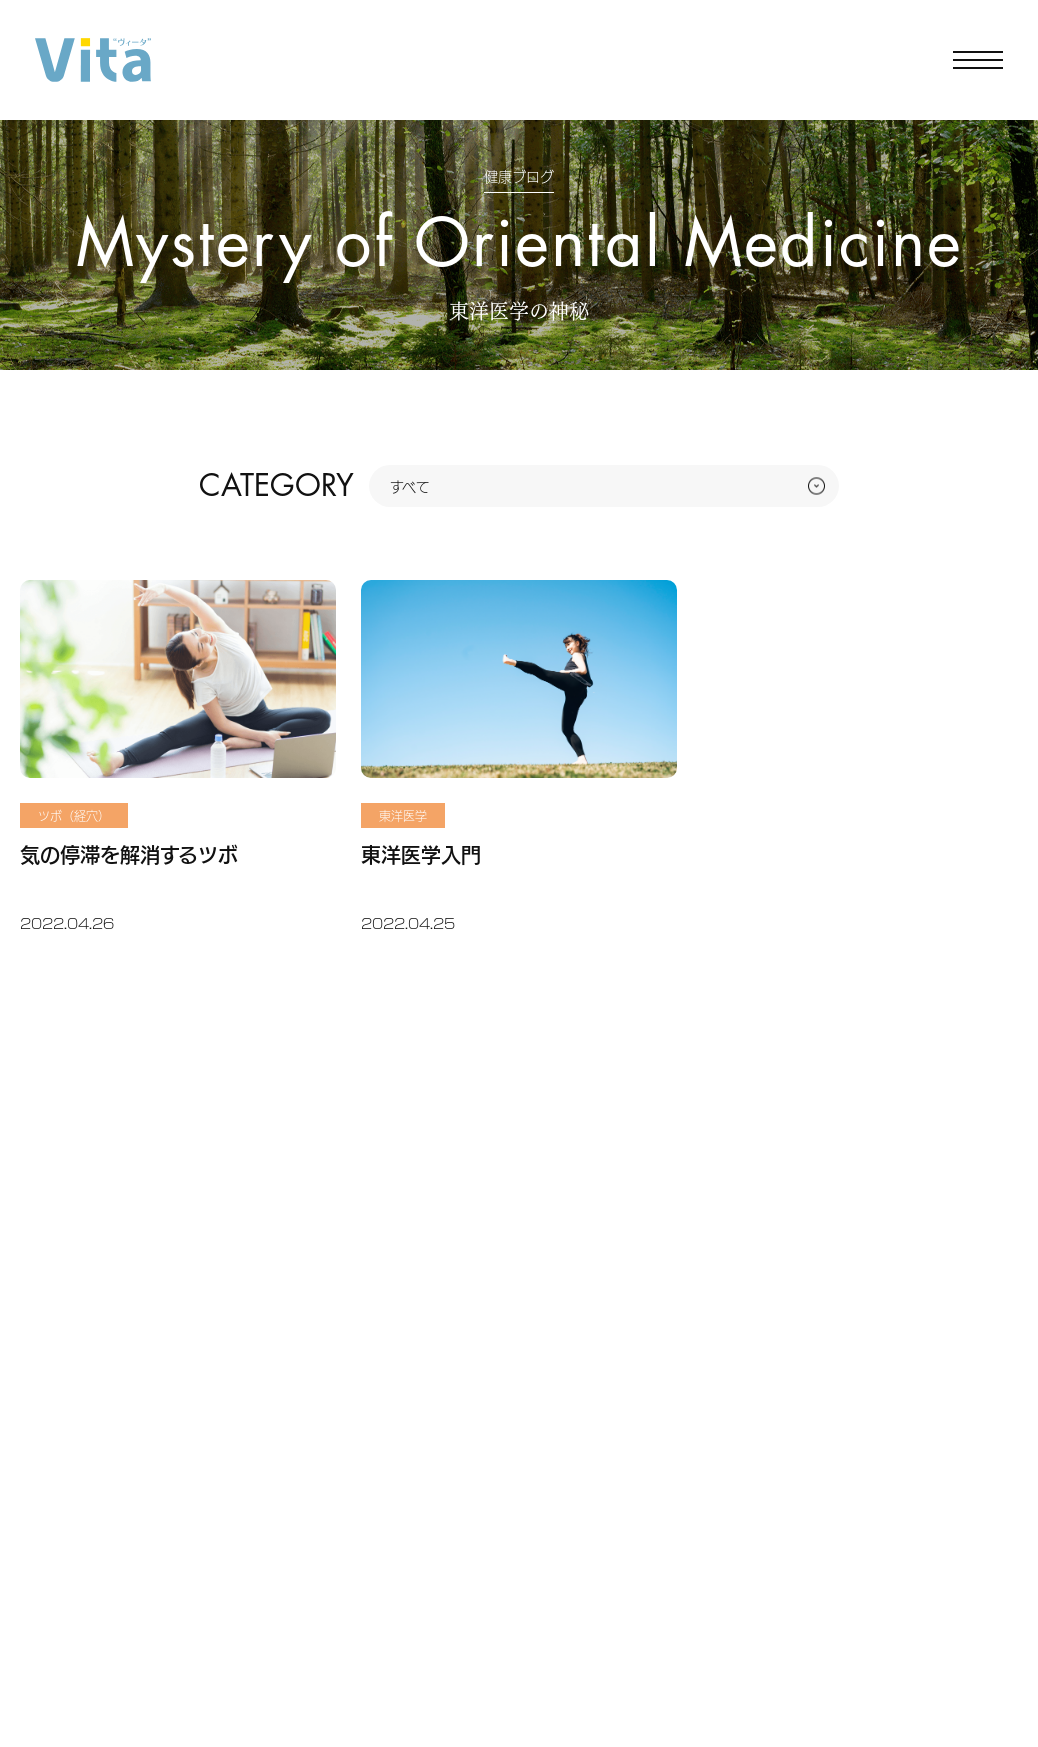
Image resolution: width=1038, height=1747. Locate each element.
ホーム (40, 400)
